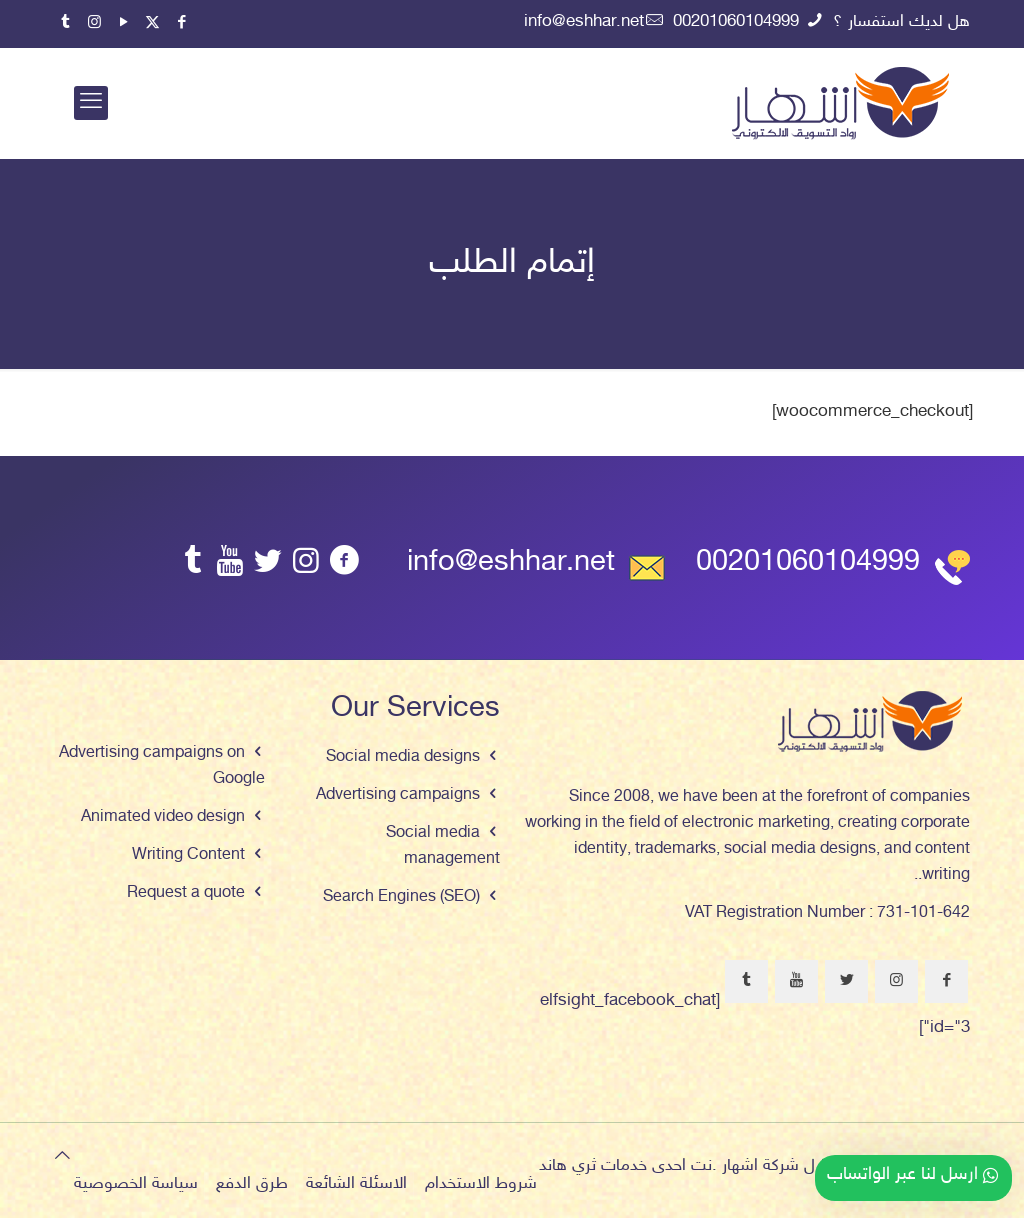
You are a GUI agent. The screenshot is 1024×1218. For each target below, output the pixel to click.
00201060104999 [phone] (738, 22)
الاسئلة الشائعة (356, 1184)
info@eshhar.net (511, 563)
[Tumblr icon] (65, 23)
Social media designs (403, 757)
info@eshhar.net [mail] (584, 22)
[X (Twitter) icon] (152, 23)
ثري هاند (567, 1166)
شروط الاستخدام (481, 1184)
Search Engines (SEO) (401, 897)
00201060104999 (808, 563)
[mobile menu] (91, 103)
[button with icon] (946, 981)
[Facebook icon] (181, 23)
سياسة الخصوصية (136, 1184)
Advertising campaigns (398, 795)
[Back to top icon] (62, 1157)
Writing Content (188, 855)
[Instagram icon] (94, 23)
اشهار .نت (724, 1166)
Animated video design (163, 817)
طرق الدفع (252, 1184)
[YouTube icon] (123, 23)
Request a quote (186, 893)
